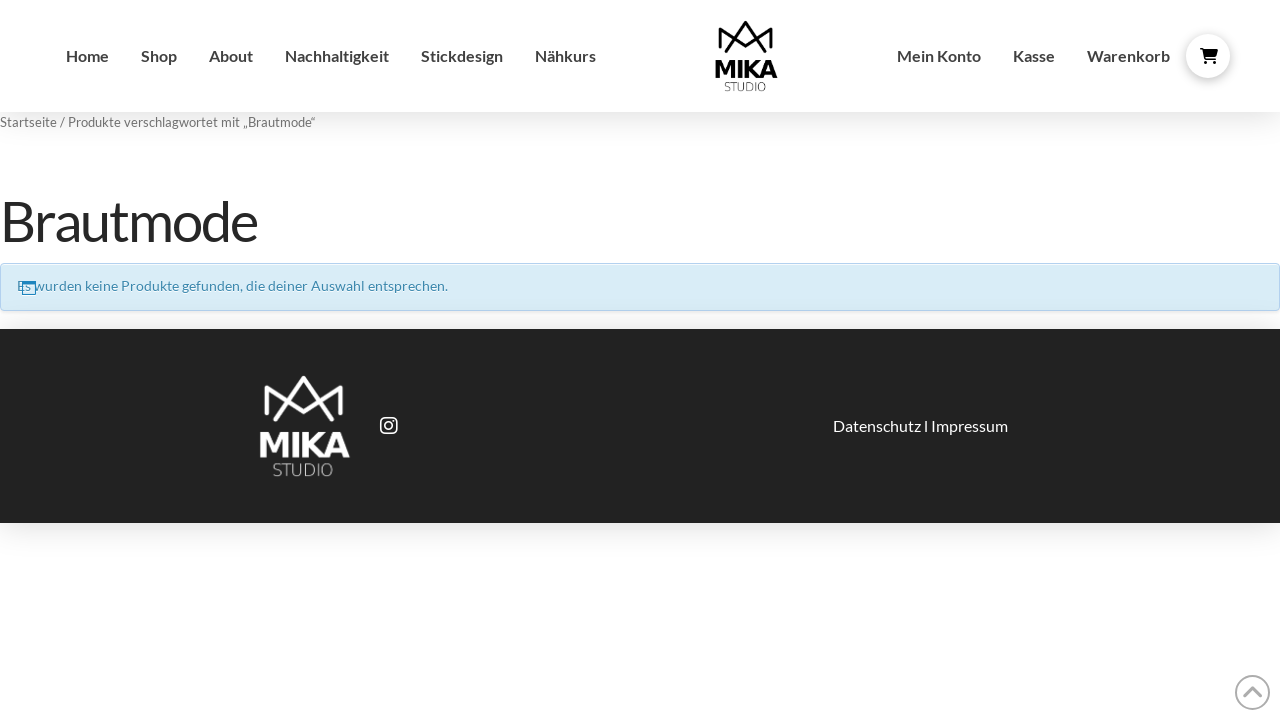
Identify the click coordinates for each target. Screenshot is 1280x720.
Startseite (28, 122)
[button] (1208, 56)
